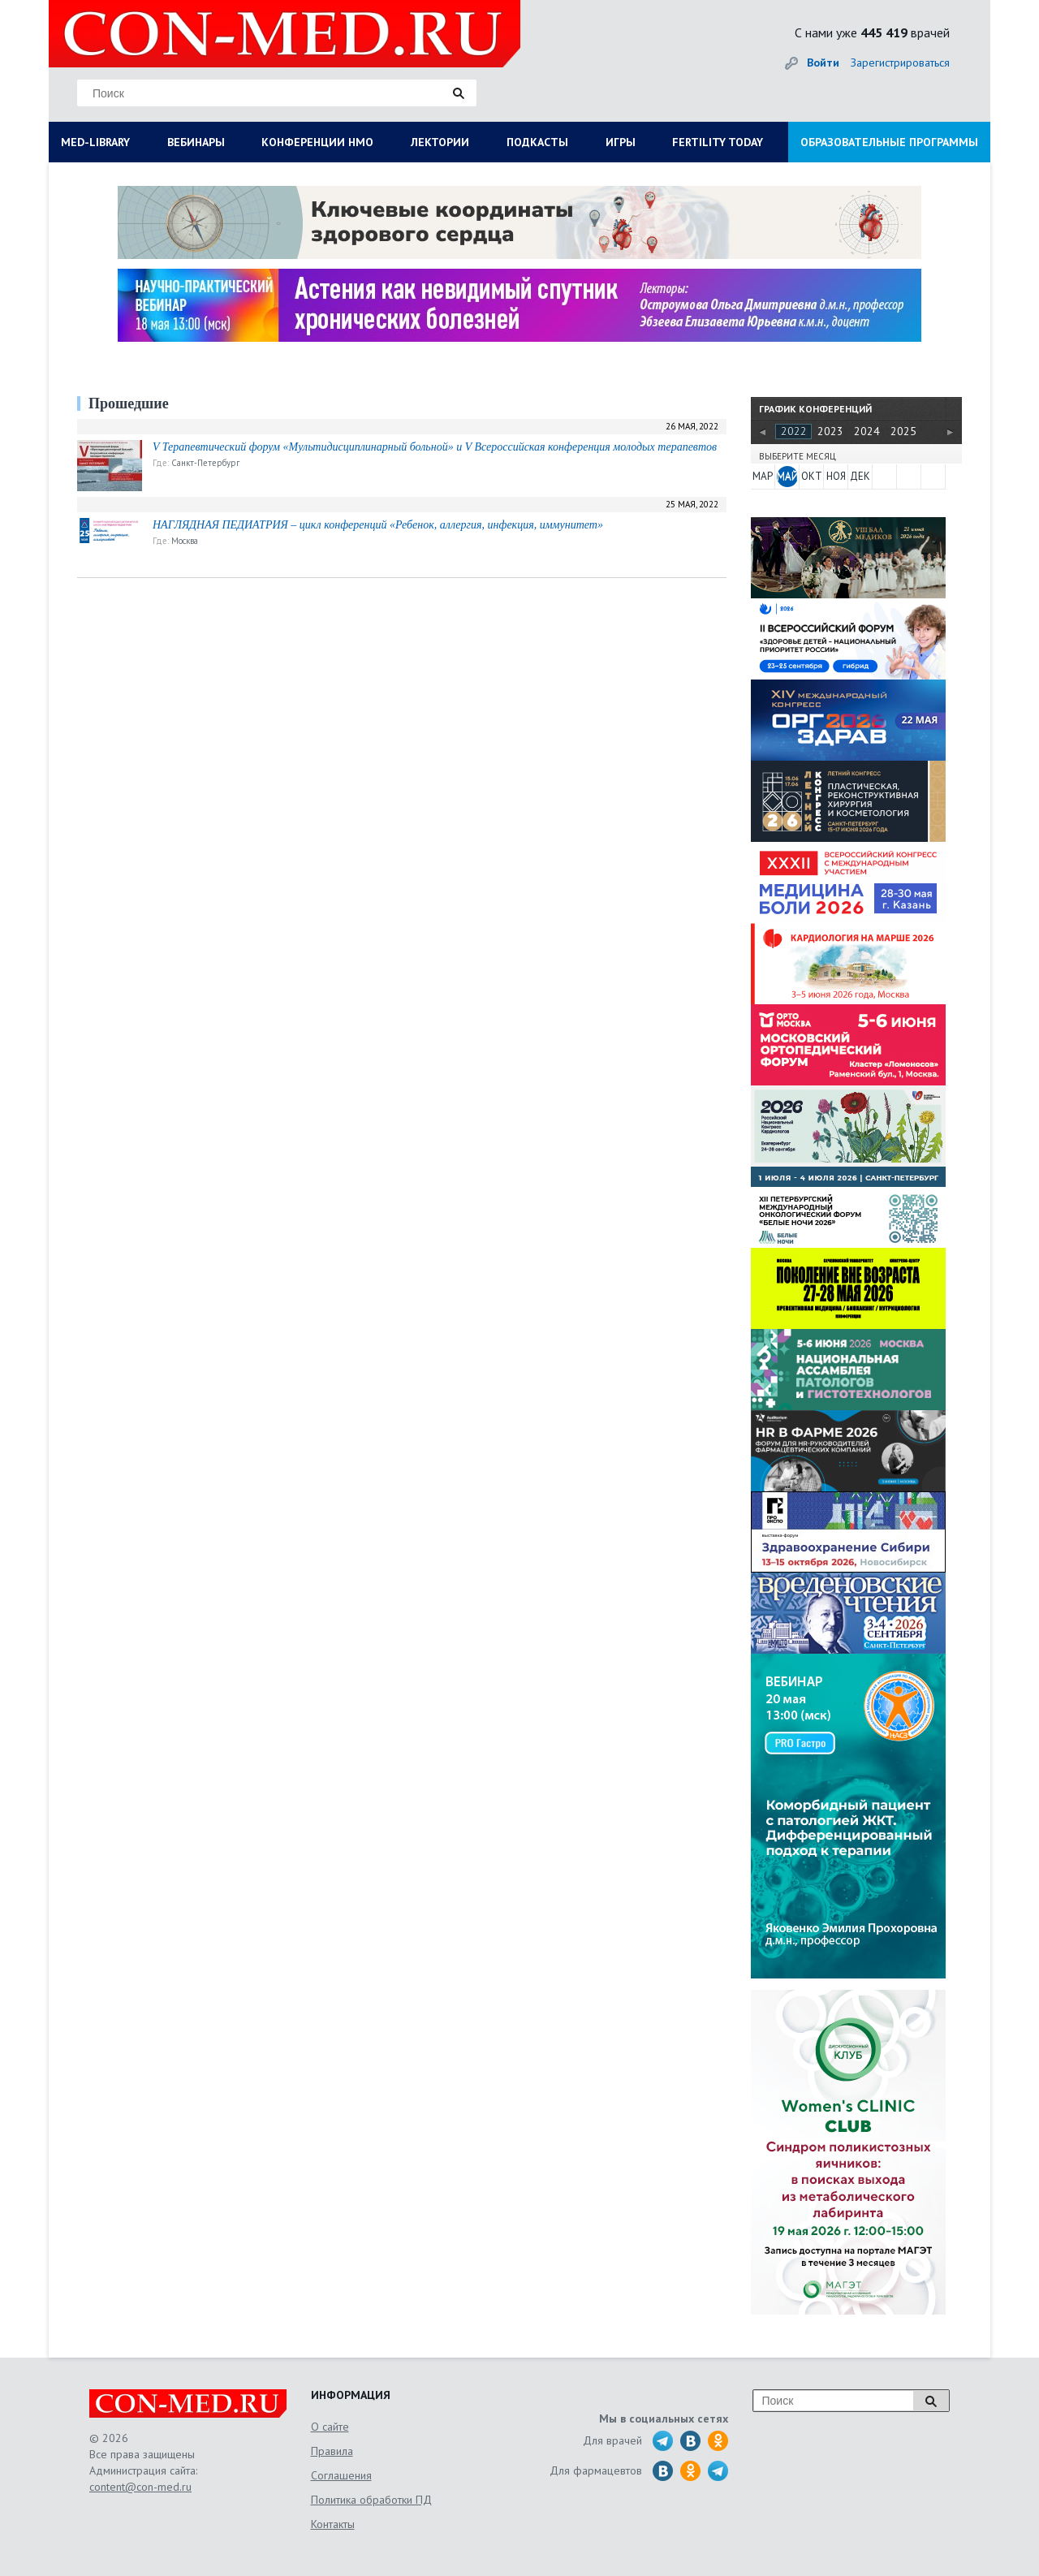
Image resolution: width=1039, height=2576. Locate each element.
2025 (903, 431)
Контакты (333, 2524)
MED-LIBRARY (95, 142)
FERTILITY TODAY (717, 142)
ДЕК (860, 476)
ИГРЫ (621, 142)
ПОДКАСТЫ (537, 142)
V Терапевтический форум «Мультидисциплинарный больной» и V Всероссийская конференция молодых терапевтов (435, 447)
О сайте (330, 2426)
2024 (867, 431)
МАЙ (787, 476)
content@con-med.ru (140, 2486)
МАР (762, 476)
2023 (830, 431)
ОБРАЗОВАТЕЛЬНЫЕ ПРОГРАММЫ (889, 142)
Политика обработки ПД (371, 2499)
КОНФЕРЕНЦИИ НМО (317, 142)
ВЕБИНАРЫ (196, 142)
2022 (794, 431)
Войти (823, 62)
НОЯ (836, 476)
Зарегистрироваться (900, 62)
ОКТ (811, 476)
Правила (332, 2451)
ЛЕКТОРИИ (440, 142)
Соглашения (341, 2475)
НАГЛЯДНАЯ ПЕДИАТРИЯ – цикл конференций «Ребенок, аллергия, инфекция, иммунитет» (378, 525)
